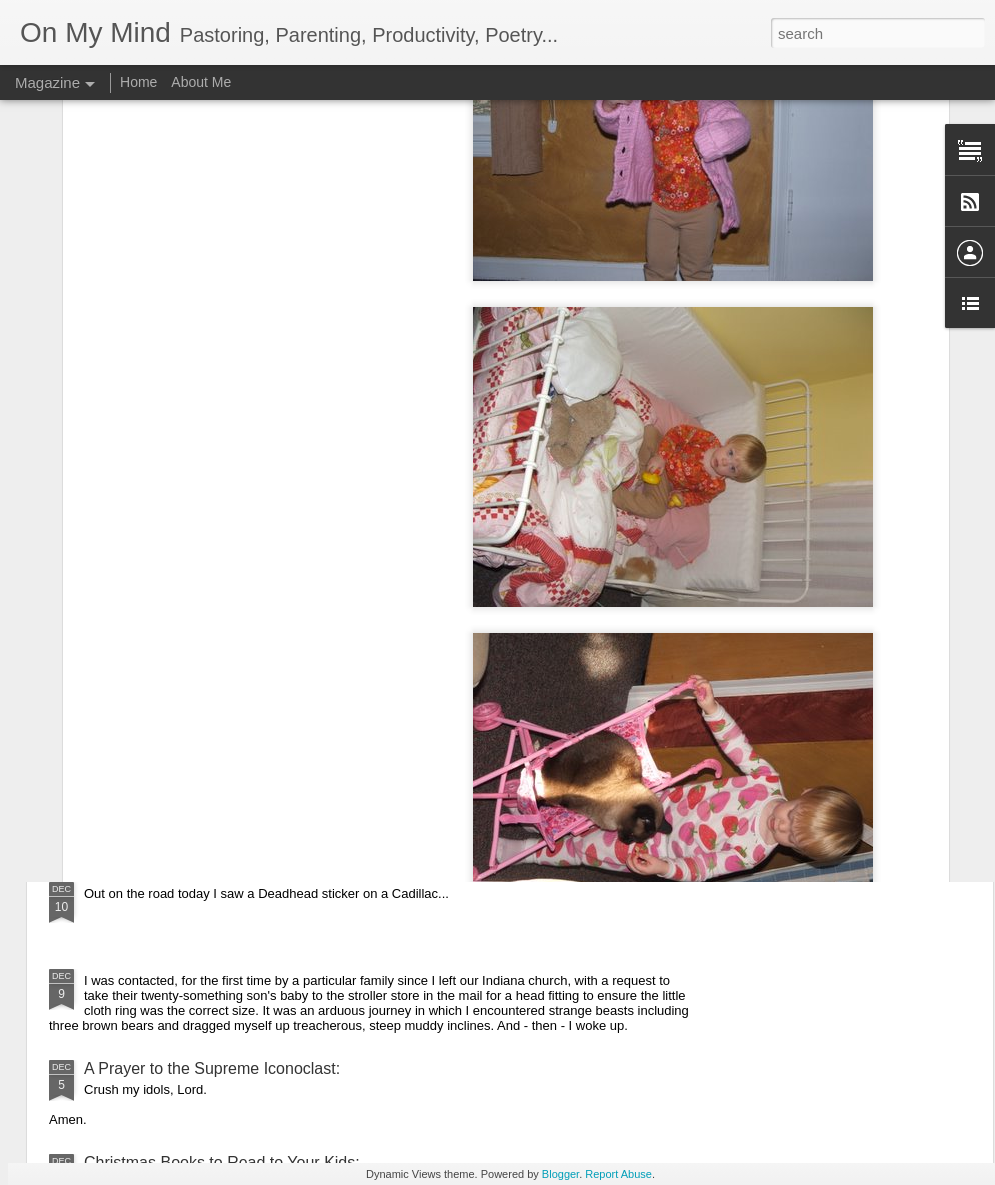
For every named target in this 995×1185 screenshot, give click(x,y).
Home (138, 82)
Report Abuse (618, 1174)
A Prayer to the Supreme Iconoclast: (212, 1068)
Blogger (560, 1174)
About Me (201, 82)
